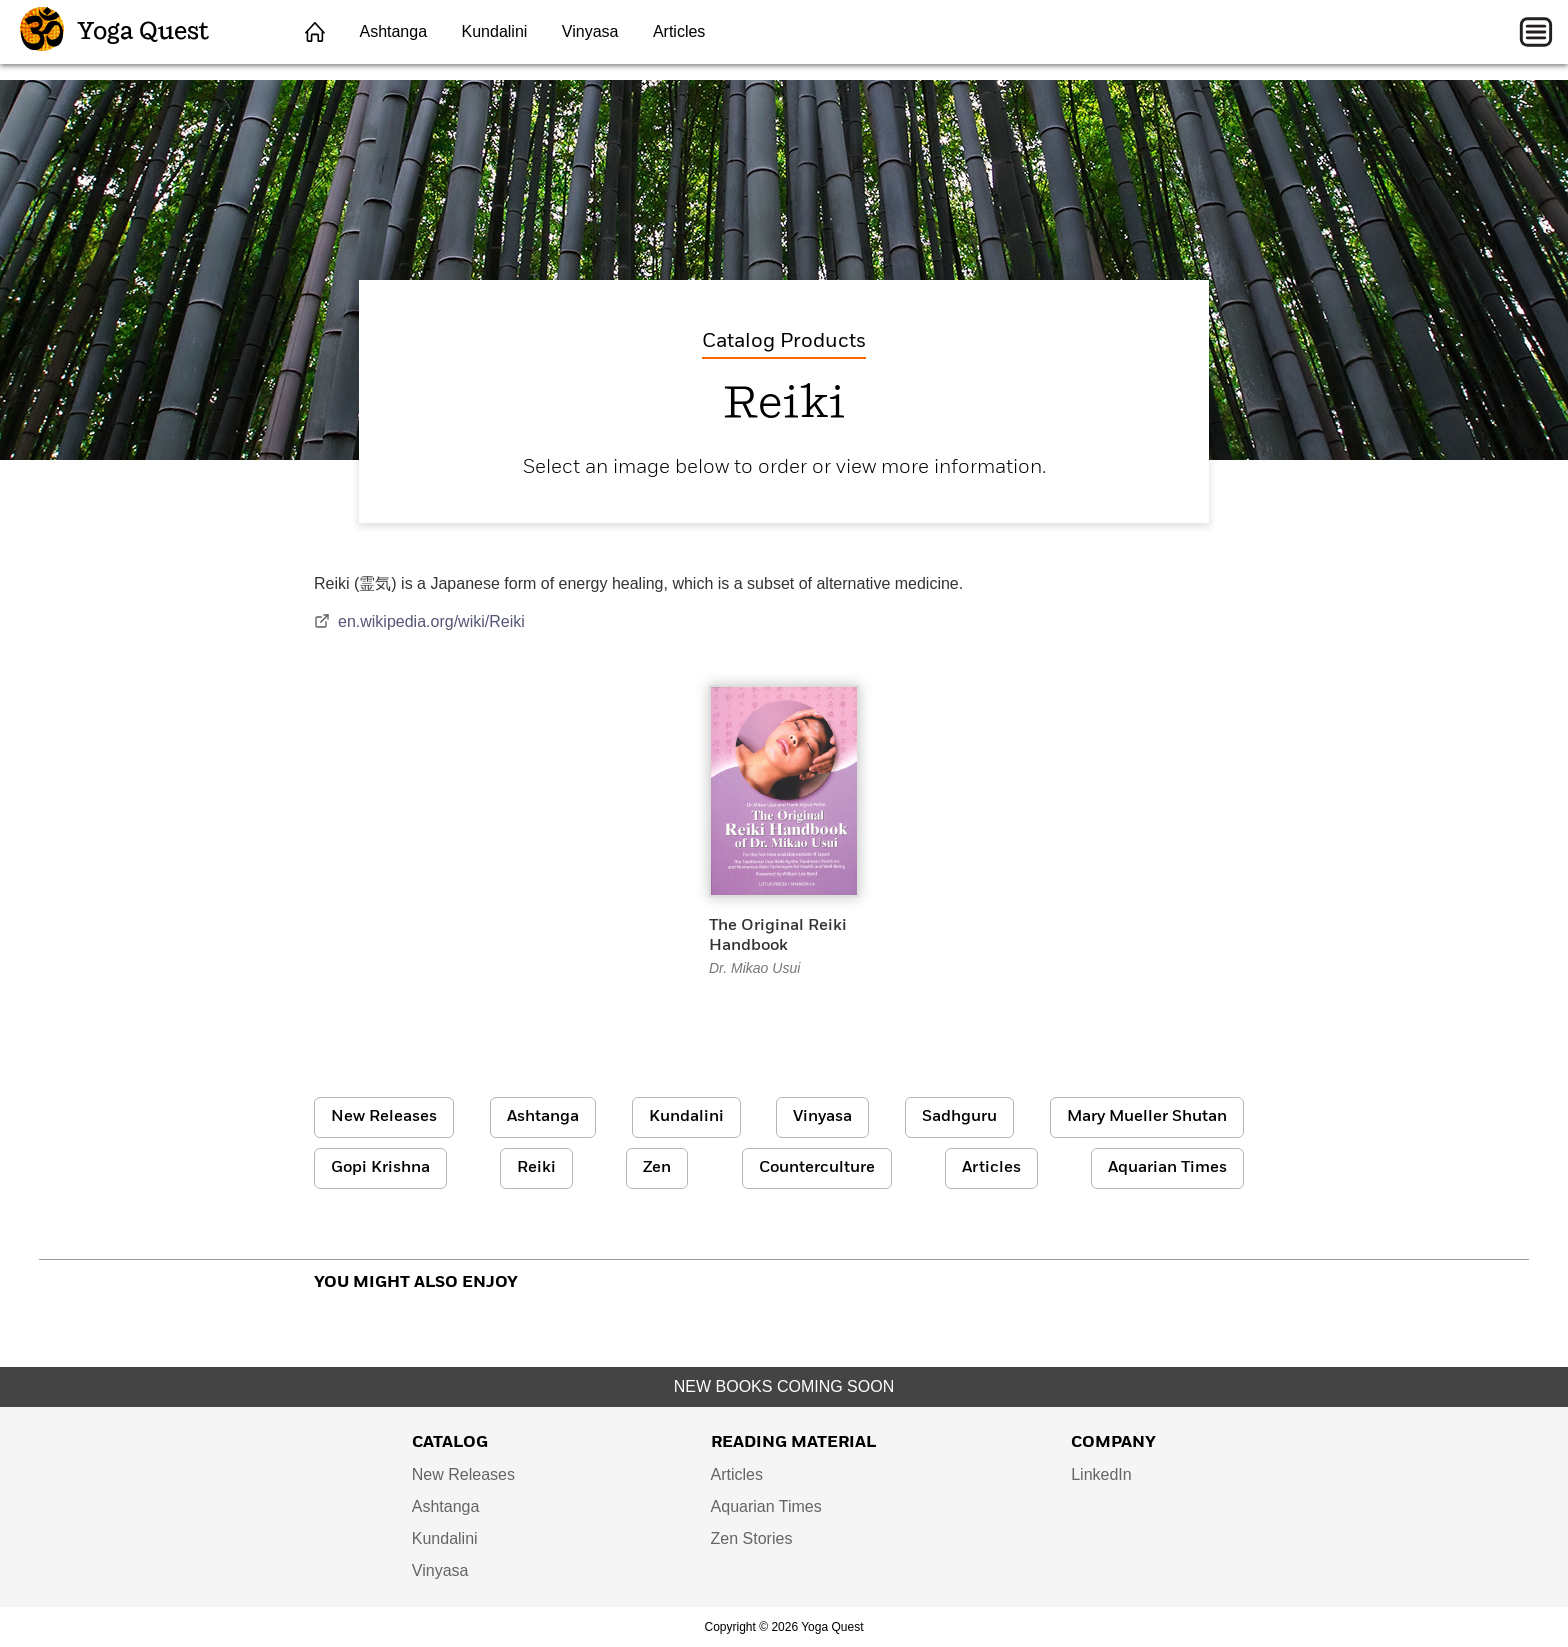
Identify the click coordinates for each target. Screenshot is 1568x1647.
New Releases (384, 1117)
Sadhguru (959, 1117)
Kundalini (495, 31)
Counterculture (817, 1168)
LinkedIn (1101, 1474)
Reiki (536, 1168)
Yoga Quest (114, 32)
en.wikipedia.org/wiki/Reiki (419, 621)
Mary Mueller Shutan (1147, 1117)
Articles (679, 31)
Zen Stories (752, 1538)
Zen (657, 1168)
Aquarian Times (1167, 1168)
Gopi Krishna (380, 1168)
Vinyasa (590, 31)
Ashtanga (393, 31)
